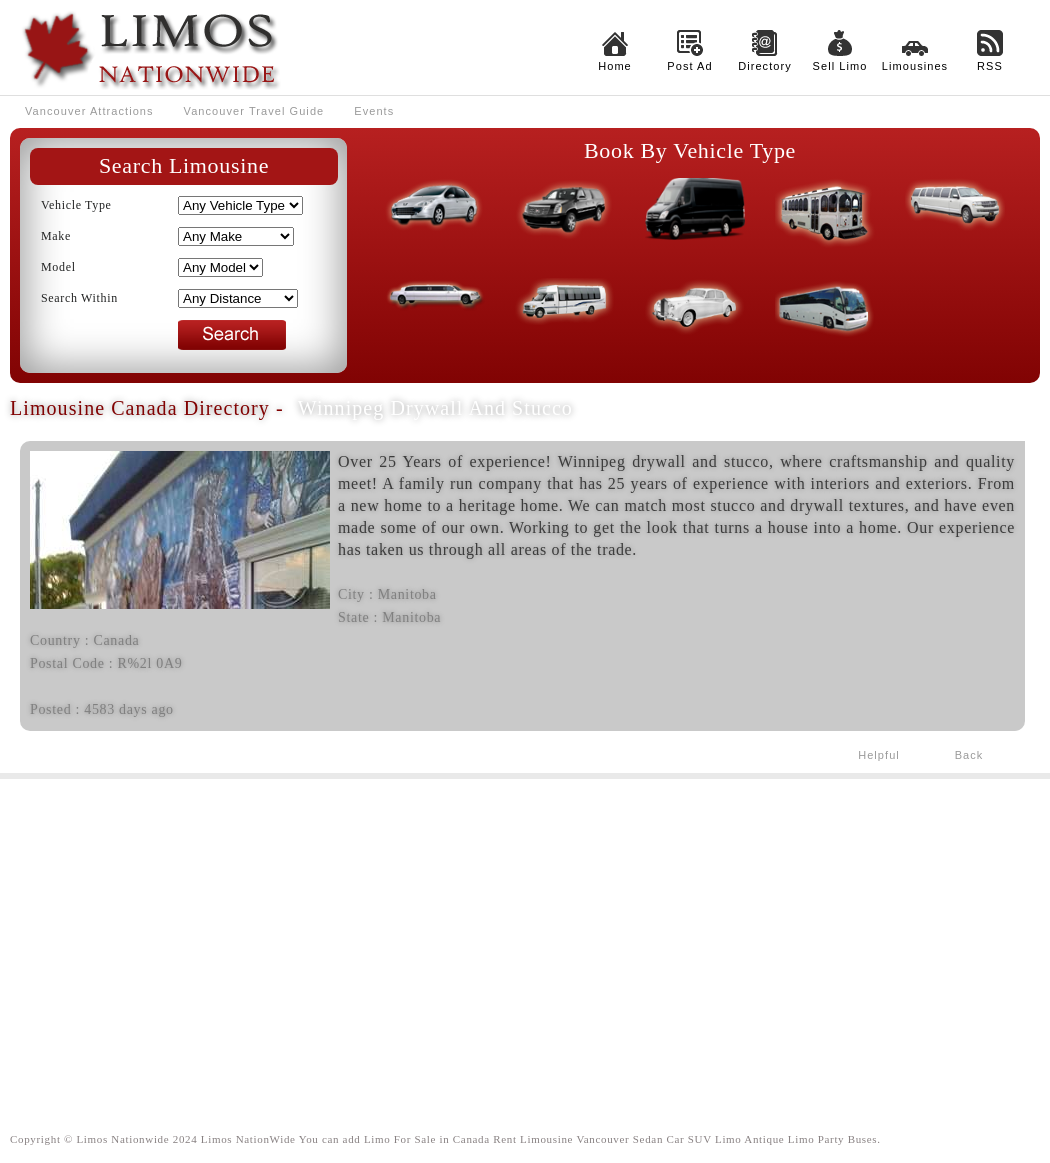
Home (615, 66)
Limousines (915, 66)
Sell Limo (840, 66)
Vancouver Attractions (89, 111)
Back (969, 755)
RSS (990, 66)
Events (374, 111)
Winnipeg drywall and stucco (435, 408)
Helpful (879, 755)
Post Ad (689, 66)
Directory (765, 66)
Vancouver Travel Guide (254, 111)
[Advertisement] (525, 939)
